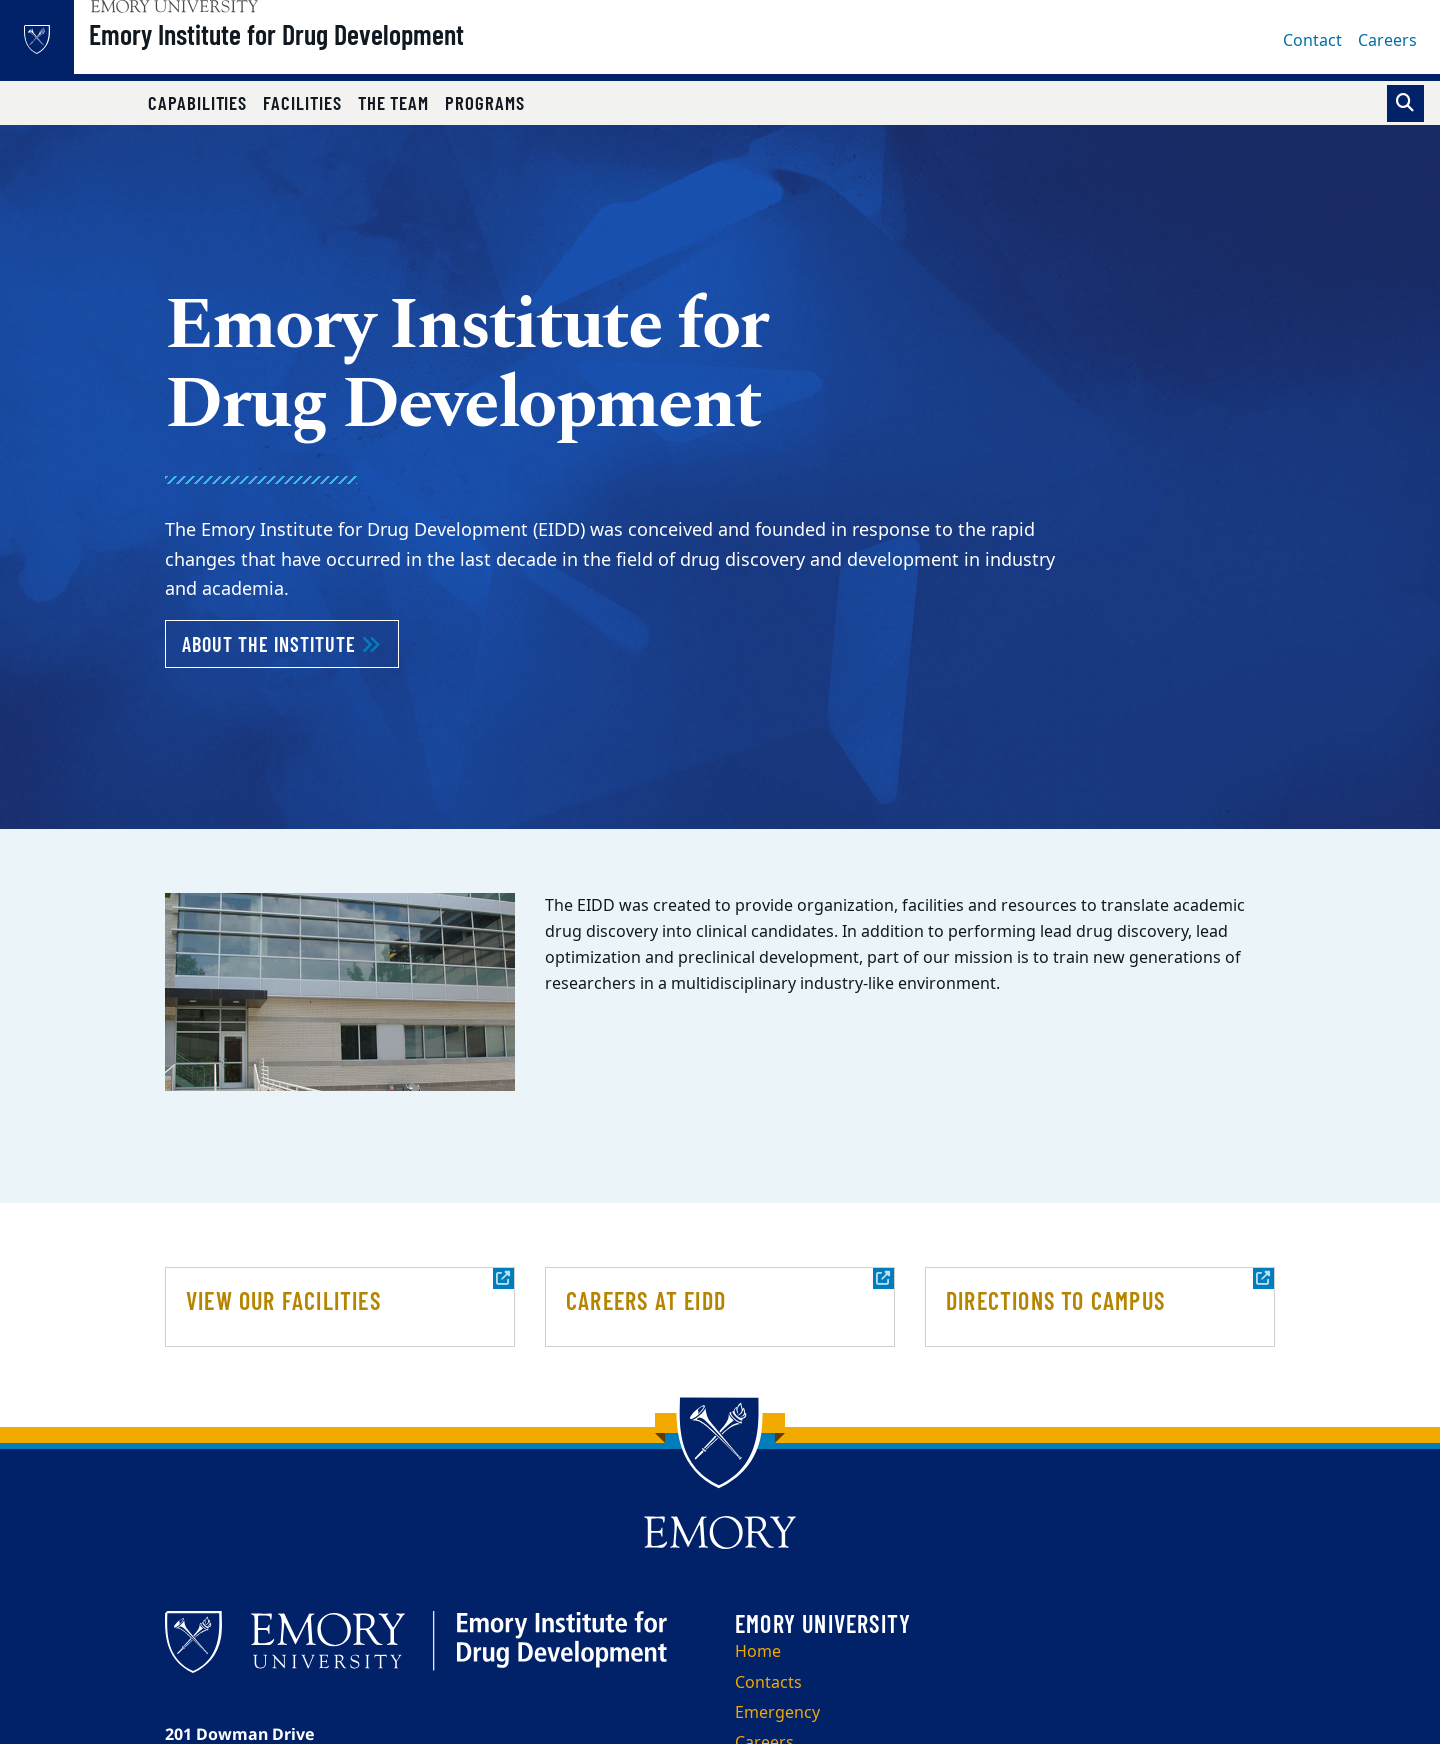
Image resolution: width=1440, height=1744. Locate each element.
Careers (1387, 41)
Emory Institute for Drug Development (327, 51)
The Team (394, 102)
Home (758, 1652)
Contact (1312, 41)
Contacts (768, 1683)
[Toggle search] (1405, 103)
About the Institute (290, 642)
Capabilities (197, 102)
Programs (485, 102)
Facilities (302, 102)
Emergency (777, 1713)
